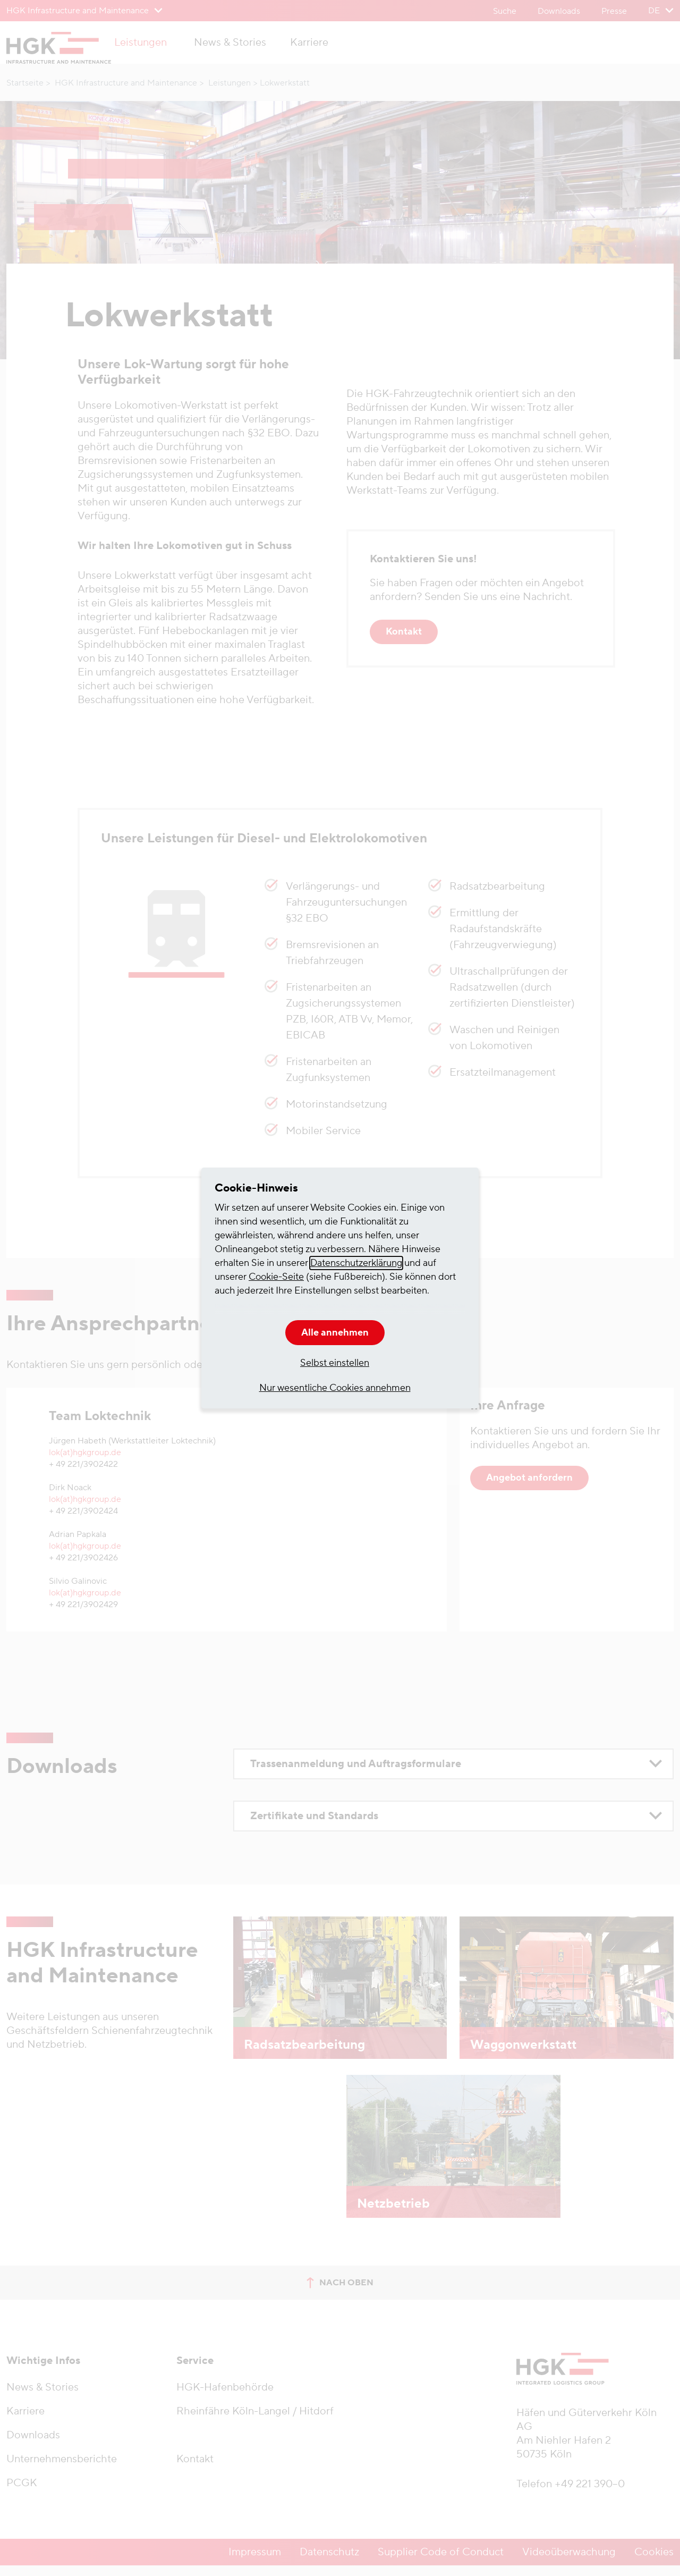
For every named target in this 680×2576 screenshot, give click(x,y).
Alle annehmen (335, 1333)
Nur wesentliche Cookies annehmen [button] (335, 1388)
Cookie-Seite (276, 1277)
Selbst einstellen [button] (334, 1363)
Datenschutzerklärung (356, 1263)
